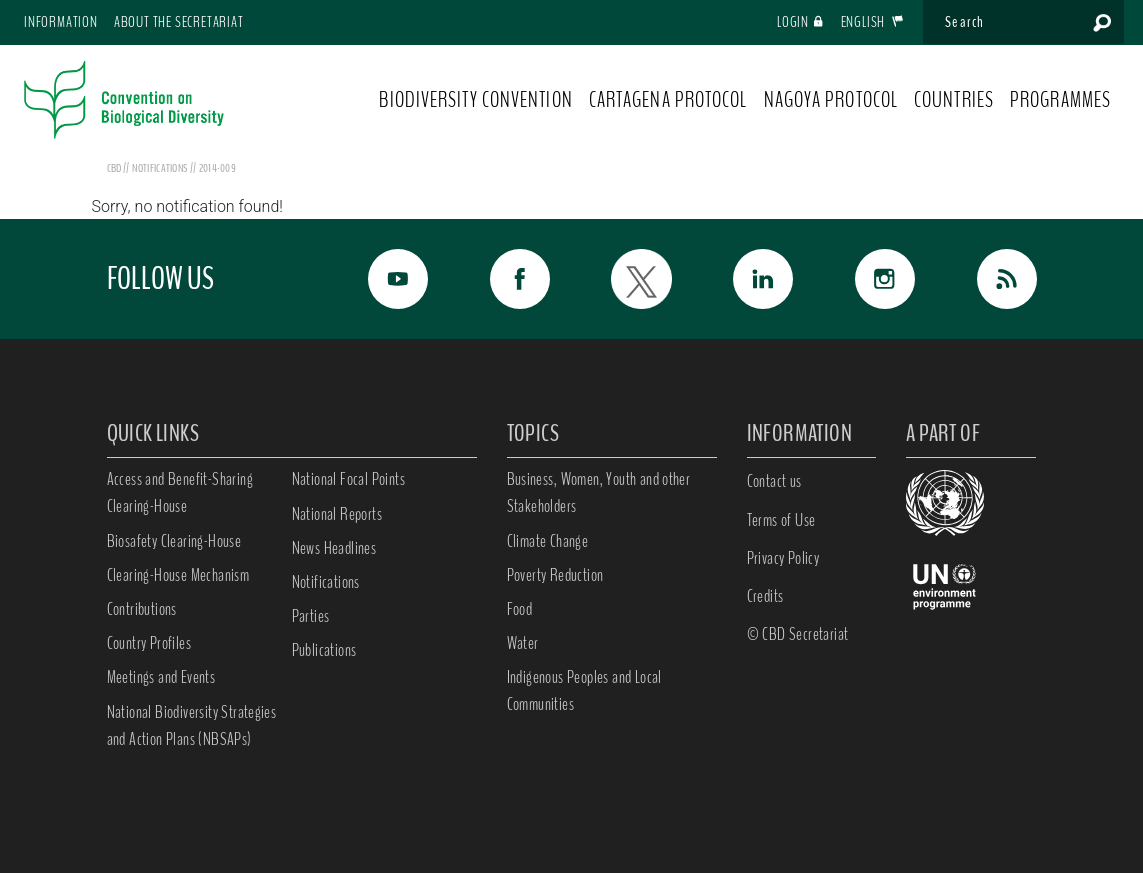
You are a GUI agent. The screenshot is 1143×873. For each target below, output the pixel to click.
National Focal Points (348, 479)
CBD (114, 168)
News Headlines (334, 548)
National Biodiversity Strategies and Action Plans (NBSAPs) (192, 725)
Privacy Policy (783, 558)
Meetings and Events (161, 677)
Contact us (774, 481)
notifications (160, 168)
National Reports (337, 514)
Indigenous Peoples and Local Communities (584, 690)
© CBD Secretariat (798, 634)
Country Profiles (149, 643)
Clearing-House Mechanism (178, 575)
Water (523, 643)
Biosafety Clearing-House (174, 541)
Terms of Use (781, 520)
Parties (311, 616)
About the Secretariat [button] (179, 22)
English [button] (872, 22)
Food (520, 609)
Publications (324, 650)
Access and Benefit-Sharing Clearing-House (180, 492)
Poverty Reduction (555, 575)
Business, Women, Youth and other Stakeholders (599, 492)
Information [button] (61, 22)
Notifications (326, 582)
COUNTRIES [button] (954, 100)
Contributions (142, 609)
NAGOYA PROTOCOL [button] (831, 100)
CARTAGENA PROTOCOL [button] (668, 100)
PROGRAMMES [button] (1060, 100)
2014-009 (217, 168)
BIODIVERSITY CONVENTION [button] (475, 100)
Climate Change (548, 541)
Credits (765, 596)
